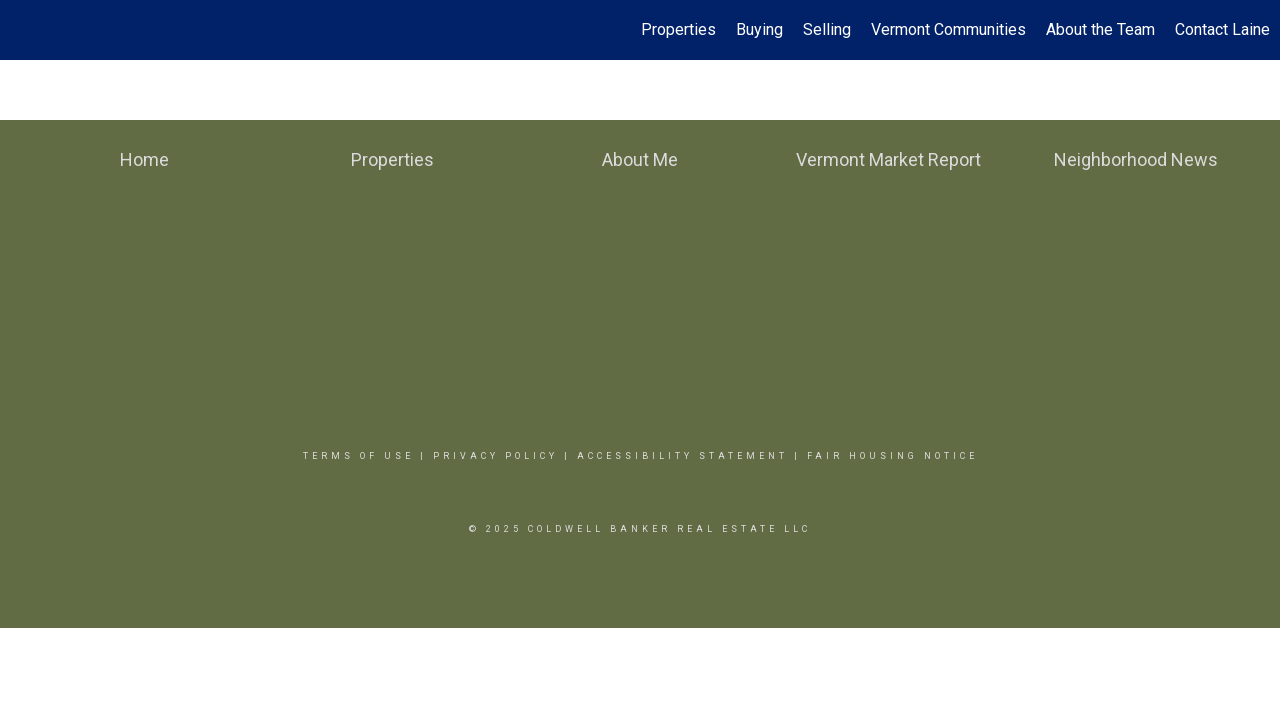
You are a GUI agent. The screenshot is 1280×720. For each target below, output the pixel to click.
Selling (827, 29)
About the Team (1100, 29)
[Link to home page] (25, 30)
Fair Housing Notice (892, 456)
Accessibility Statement (682, 456)
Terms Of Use (358, 456)
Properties (678, 29)
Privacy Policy (495, 456)
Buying (759, 29)
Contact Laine (1222, 29)
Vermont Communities (948, 29)
